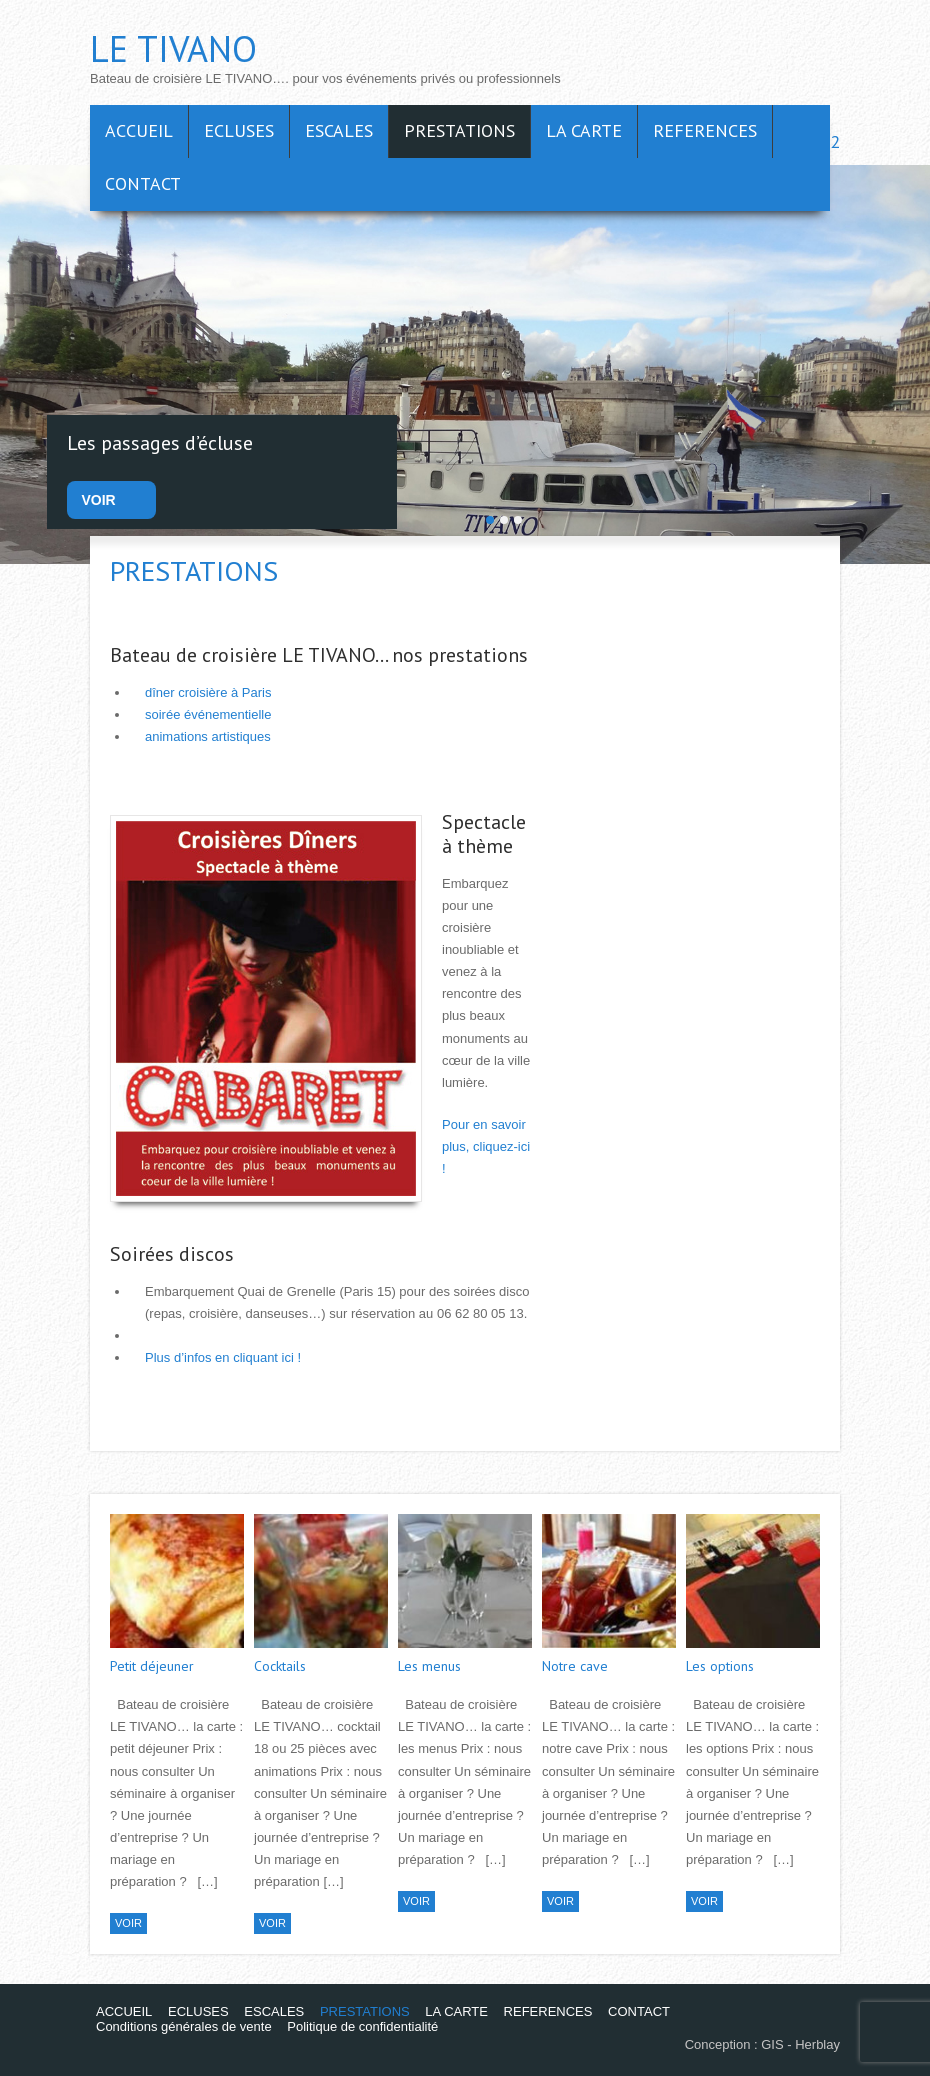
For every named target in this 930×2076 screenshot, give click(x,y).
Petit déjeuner (152, 1666)
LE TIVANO (173, 48)
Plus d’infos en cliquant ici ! (223, 1357)
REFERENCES (705, 130)
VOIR (99, 500)
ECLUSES (239, 130)
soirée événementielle (208, 714)
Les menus (429, 1666)
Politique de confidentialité (362, 2026)
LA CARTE (584, 130)
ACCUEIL (139, 130)
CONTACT (143, 183)
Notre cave (575, 1666)
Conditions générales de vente (184, 2026)
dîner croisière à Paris (208, 692)
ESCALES (339, 130)
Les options (720, 1666)
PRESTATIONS (459, 130)
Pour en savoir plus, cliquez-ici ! (486, 1146)
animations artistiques (208, 736)
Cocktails (280, 1666)
